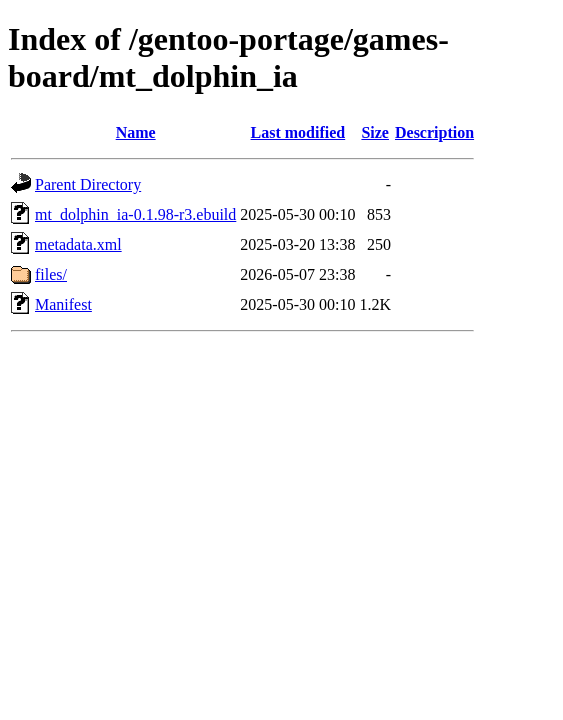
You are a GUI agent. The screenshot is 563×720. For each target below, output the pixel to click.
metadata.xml (78, 244)
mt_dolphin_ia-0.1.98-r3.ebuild (135, 214)
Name (136, 132)
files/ (51, 274)
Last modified (298, 132)
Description (434, 132)
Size (375, 132)
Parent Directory (88, 184)
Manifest (63, 304)
